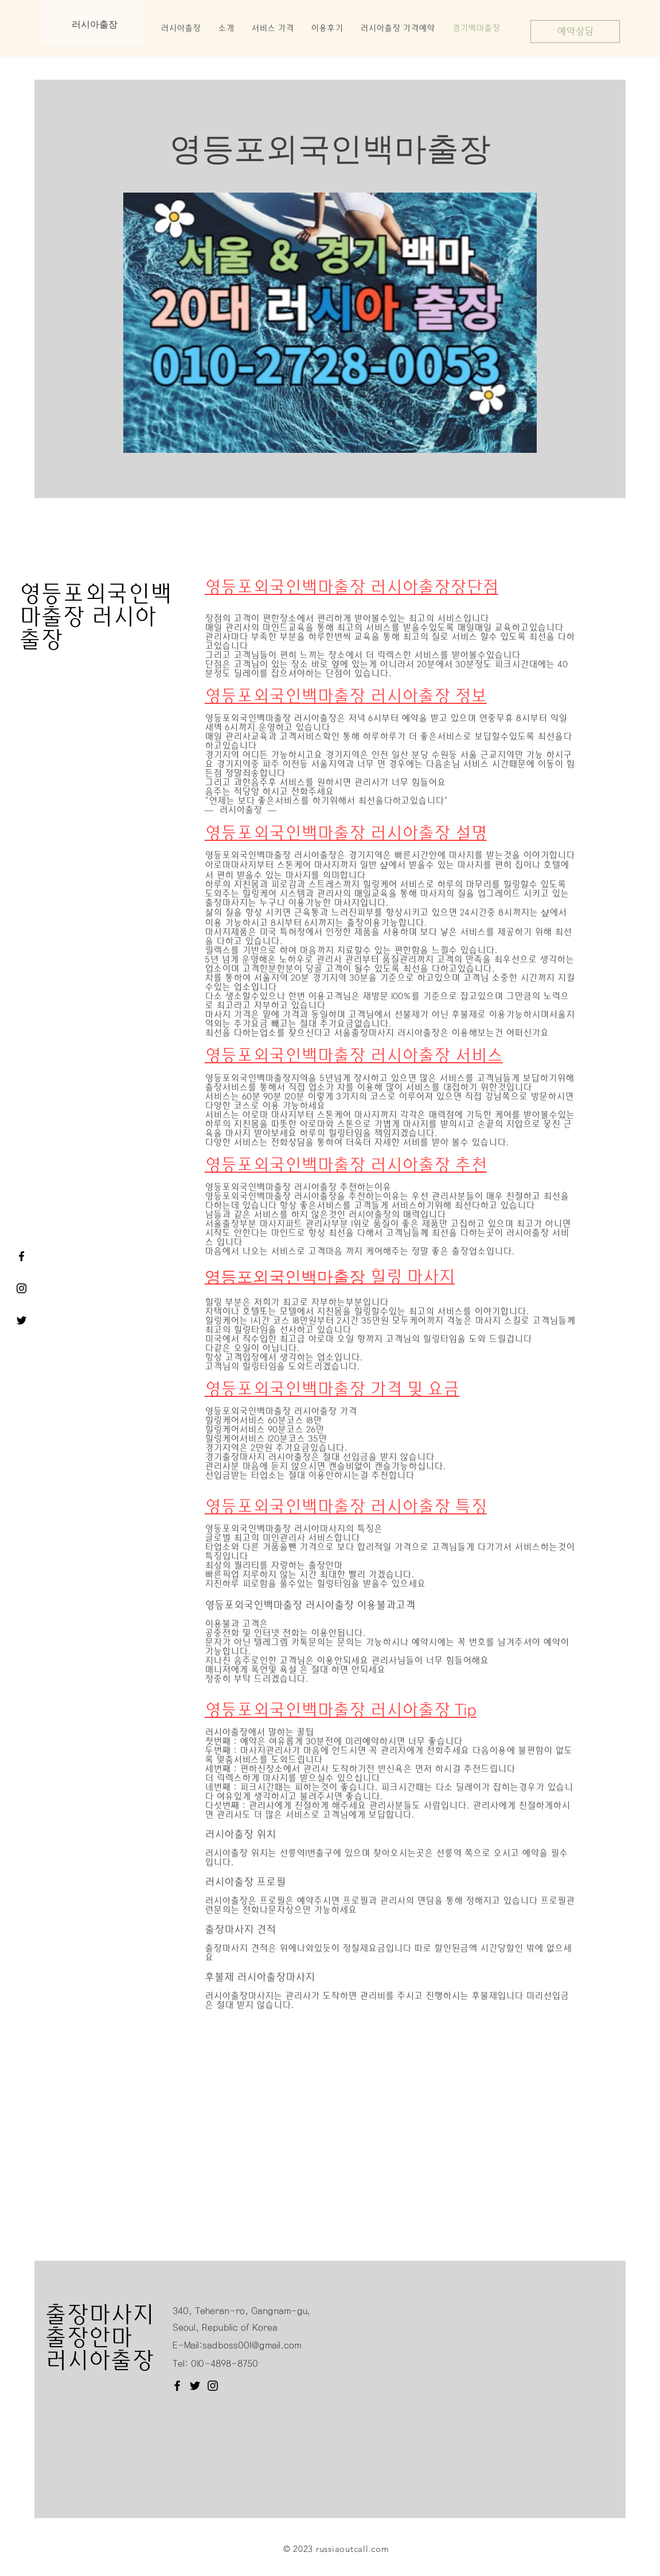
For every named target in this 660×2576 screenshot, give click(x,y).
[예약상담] (575, 31)
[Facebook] (177, 2386)
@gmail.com (276, 2345)
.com (379, 2548)
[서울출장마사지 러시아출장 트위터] (21, 1320)
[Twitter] (195, 2386)
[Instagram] (213, 2386)
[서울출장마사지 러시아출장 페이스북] (21, 1256)
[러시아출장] (21, 1288)
